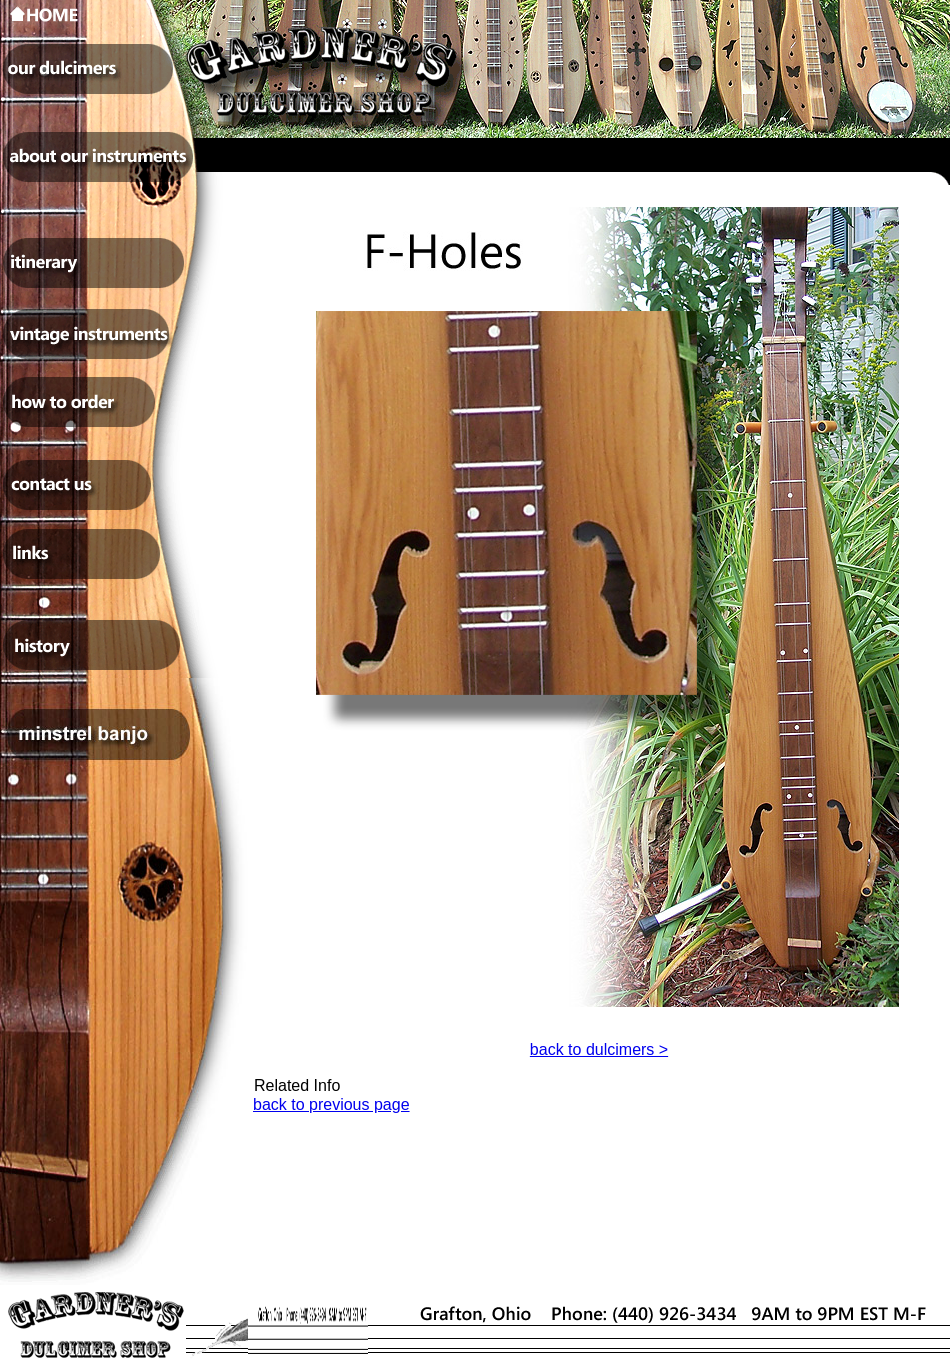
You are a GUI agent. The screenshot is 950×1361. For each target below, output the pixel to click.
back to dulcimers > (599, 1049)
